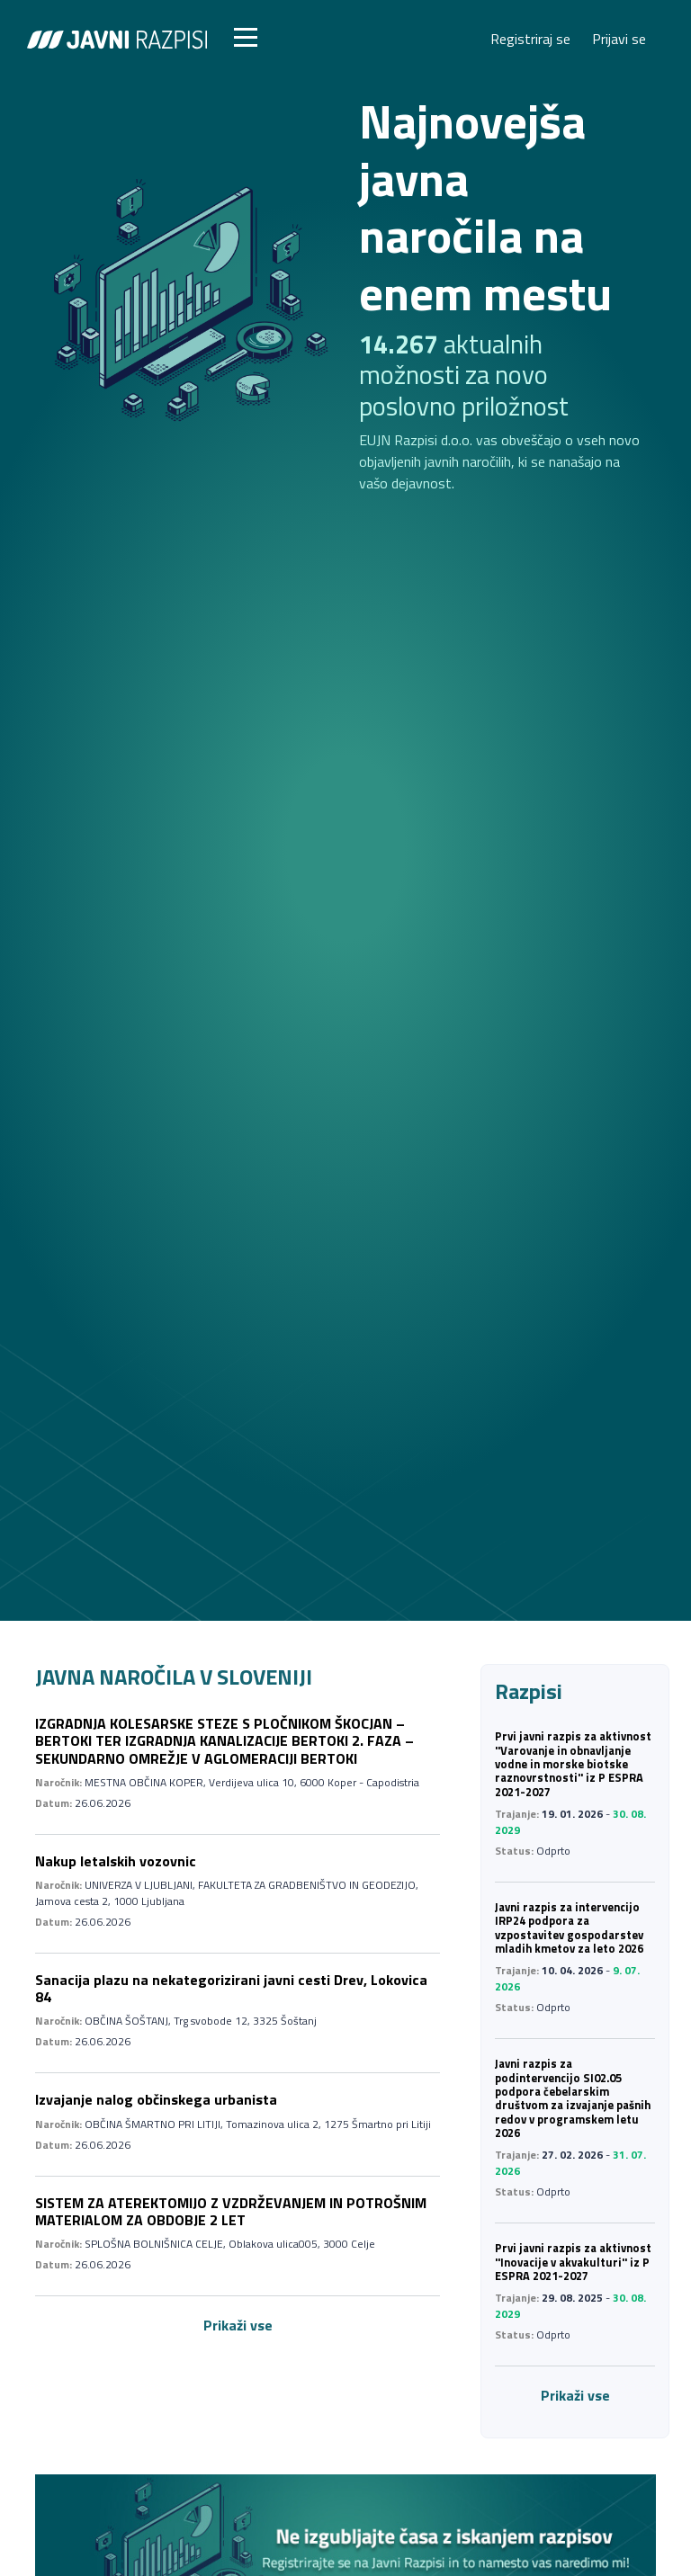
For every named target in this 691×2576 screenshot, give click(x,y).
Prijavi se (619, 38)
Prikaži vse (238, 2325)
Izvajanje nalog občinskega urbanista (156, 2099)
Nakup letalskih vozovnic (115, 1861)
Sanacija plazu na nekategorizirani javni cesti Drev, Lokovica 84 (231, 1988)
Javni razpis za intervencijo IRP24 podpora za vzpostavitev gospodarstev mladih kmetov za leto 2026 (569, 1927)
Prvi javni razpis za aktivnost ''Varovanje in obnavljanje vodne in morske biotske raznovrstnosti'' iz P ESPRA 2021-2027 (573, 1763)
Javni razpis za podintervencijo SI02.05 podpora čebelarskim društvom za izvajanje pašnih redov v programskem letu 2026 (573, 2098)
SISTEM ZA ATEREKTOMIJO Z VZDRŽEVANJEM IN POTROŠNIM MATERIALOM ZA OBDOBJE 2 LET (230, 2211)
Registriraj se (530, 38)
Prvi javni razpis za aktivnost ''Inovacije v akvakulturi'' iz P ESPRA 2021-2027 (573, 2262)
